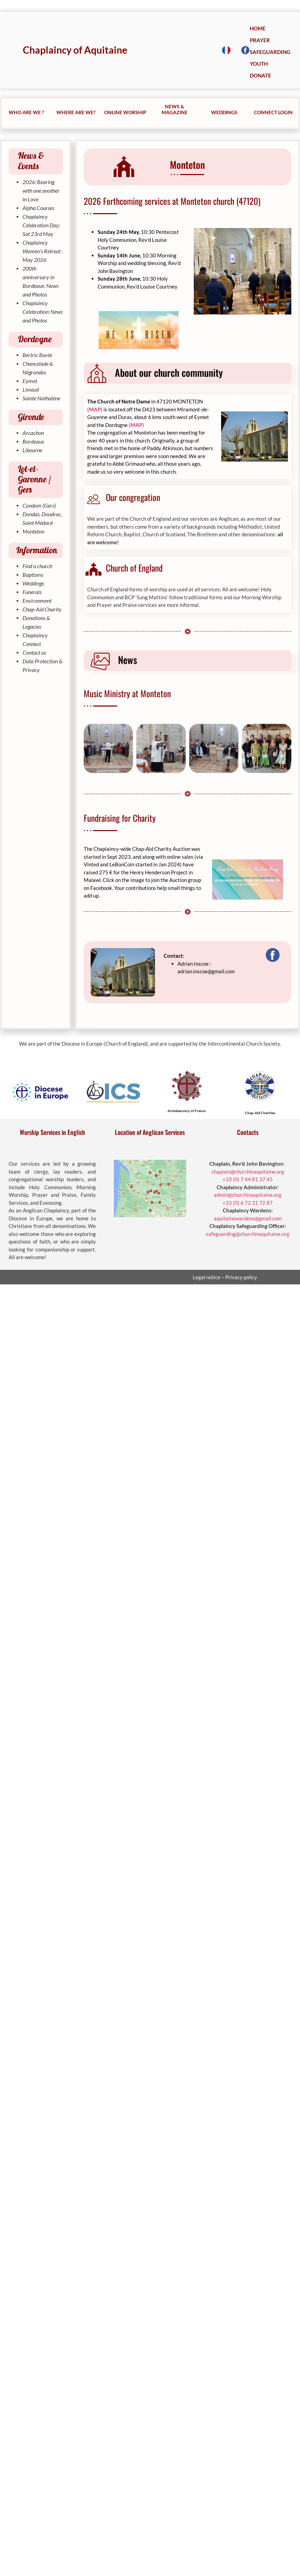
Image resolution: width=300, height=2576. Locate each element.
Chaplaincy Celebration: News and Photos (42, 312)
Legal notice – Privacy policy (225, 1277)
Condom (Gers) (39, 505)
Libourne (32, 450)
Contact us (34, 652)
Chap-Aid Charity (42, 609)
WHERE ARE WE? (76, 112)
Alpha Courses (38, 207)
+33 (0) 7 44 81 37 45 (247, 1179)
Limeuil (30, 389)
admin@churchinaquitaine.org (247, 1195)
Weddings (33, 583)
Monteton (33, 531)
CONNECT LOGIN (273, 112)
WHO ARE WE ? (26, 112)
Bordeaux (33, 441)
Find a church (37, 566)
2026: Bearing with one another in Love (41, 190)
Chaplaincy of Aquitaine (75, 50)
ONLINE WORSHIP (125, 112)
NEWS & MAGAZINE (175, 109)
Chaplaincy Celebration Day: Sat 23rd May (41, 225)
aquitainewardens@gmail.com (248, 1218)
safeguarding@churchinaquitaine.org (247, 1234)
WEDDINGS (224, 112)
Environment (37, 600)
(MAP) (94, 409)
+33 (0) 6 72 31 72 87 (247, 1203)
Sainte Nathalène (41, 398)
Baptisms (32, 574)
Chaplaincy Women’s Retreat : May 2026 (42, 251)
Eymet (29, 380)
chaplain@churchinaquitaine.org (247, 1171)
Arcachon (33, 432)
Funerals (32, 592)
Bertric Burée (37, 355)
